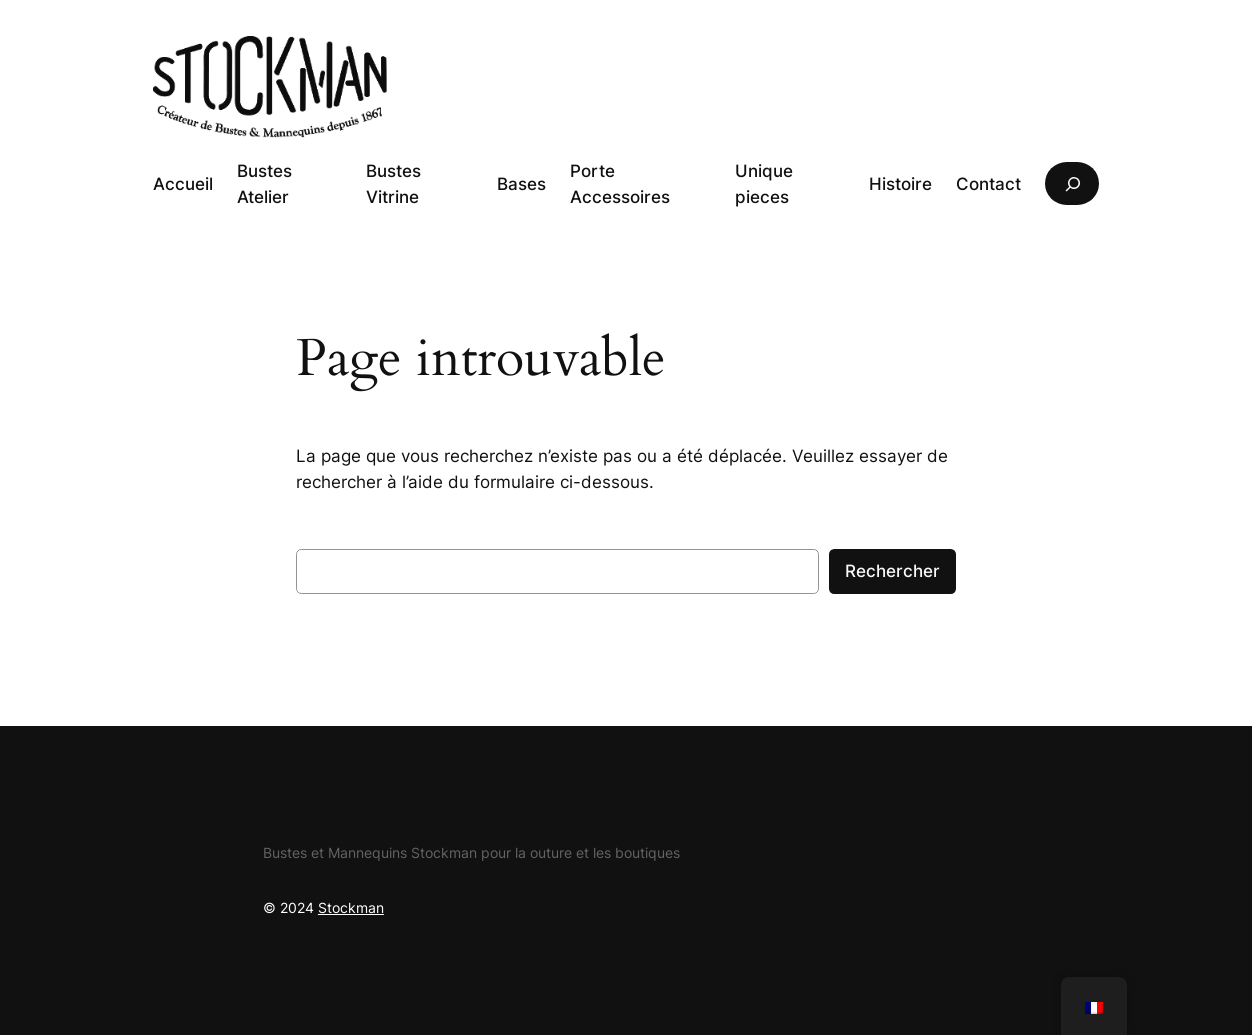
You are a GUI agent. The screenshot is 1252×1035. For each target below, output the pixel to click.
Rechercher (892, 571)
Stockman (351, 907)
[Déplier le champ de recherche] (1072, 183)
